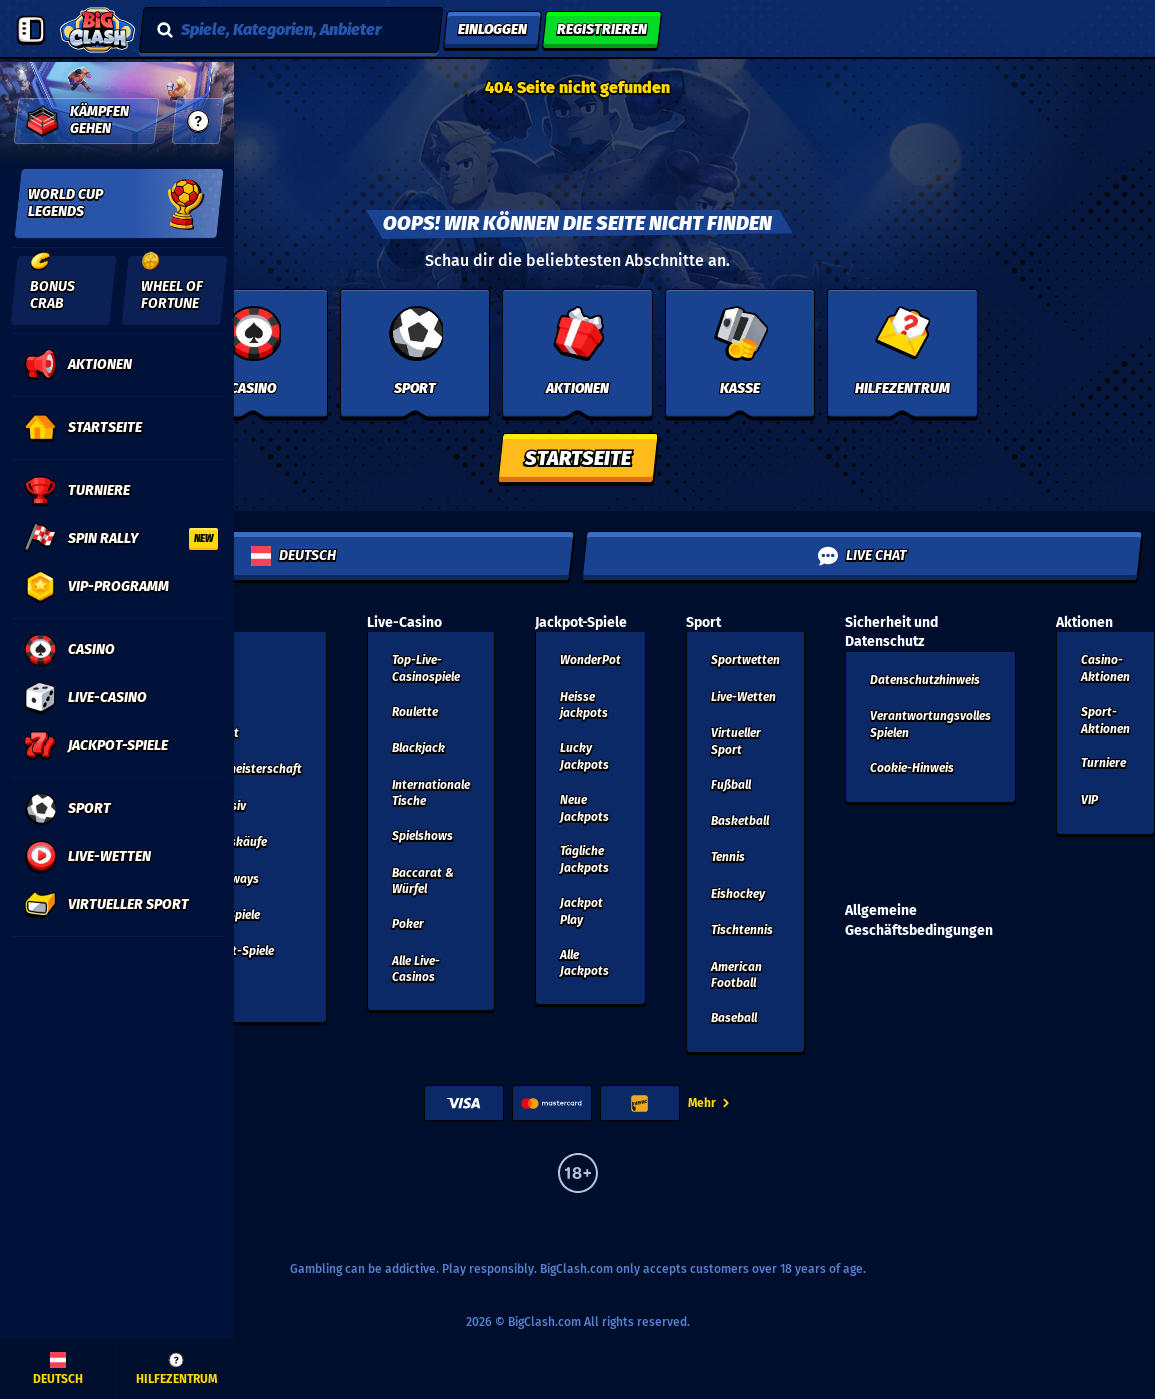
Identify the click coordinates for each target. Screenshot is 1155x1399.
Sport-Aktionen (1105, 720)
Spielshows (422, 836)
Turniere (1103, 763)
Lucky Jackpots (584, 756)
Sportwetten (745, 660)
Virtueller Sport (736, 741)
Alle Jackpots (584, 963)
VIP (1089, 800)
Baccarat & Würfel (423, 881)
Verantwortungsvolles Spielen (930, 724)
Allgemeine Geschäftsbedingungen (919, 920)
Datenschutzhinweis (925, 680)
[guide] (198, 121)
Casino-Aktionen (1105, 668)
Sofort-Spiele (238, 951)
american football (736, 975)
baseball (734, 1018)
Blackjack (418, 748)
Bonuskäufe (234, 842)
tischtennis (742, 930)
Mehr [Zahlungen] (710, 1103)
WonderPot (590, 660)
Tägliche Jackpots (584, 859)
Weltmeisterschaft (252, 769)
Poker (408, 924)
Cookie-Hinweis (912, 768)
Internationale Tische (431, 793)
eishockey (738, 894)
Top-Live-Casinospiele (426, 668)
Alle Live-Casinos (416, 969)
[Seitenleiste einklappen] (31, 30)
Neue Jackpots (584, 808)
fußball (731, 785)
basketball (740, 821)
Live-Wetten (743, 697)
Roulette (415, 712)
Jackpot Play (581, 911)
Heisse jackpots (584, 705)
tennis (728, 857)
